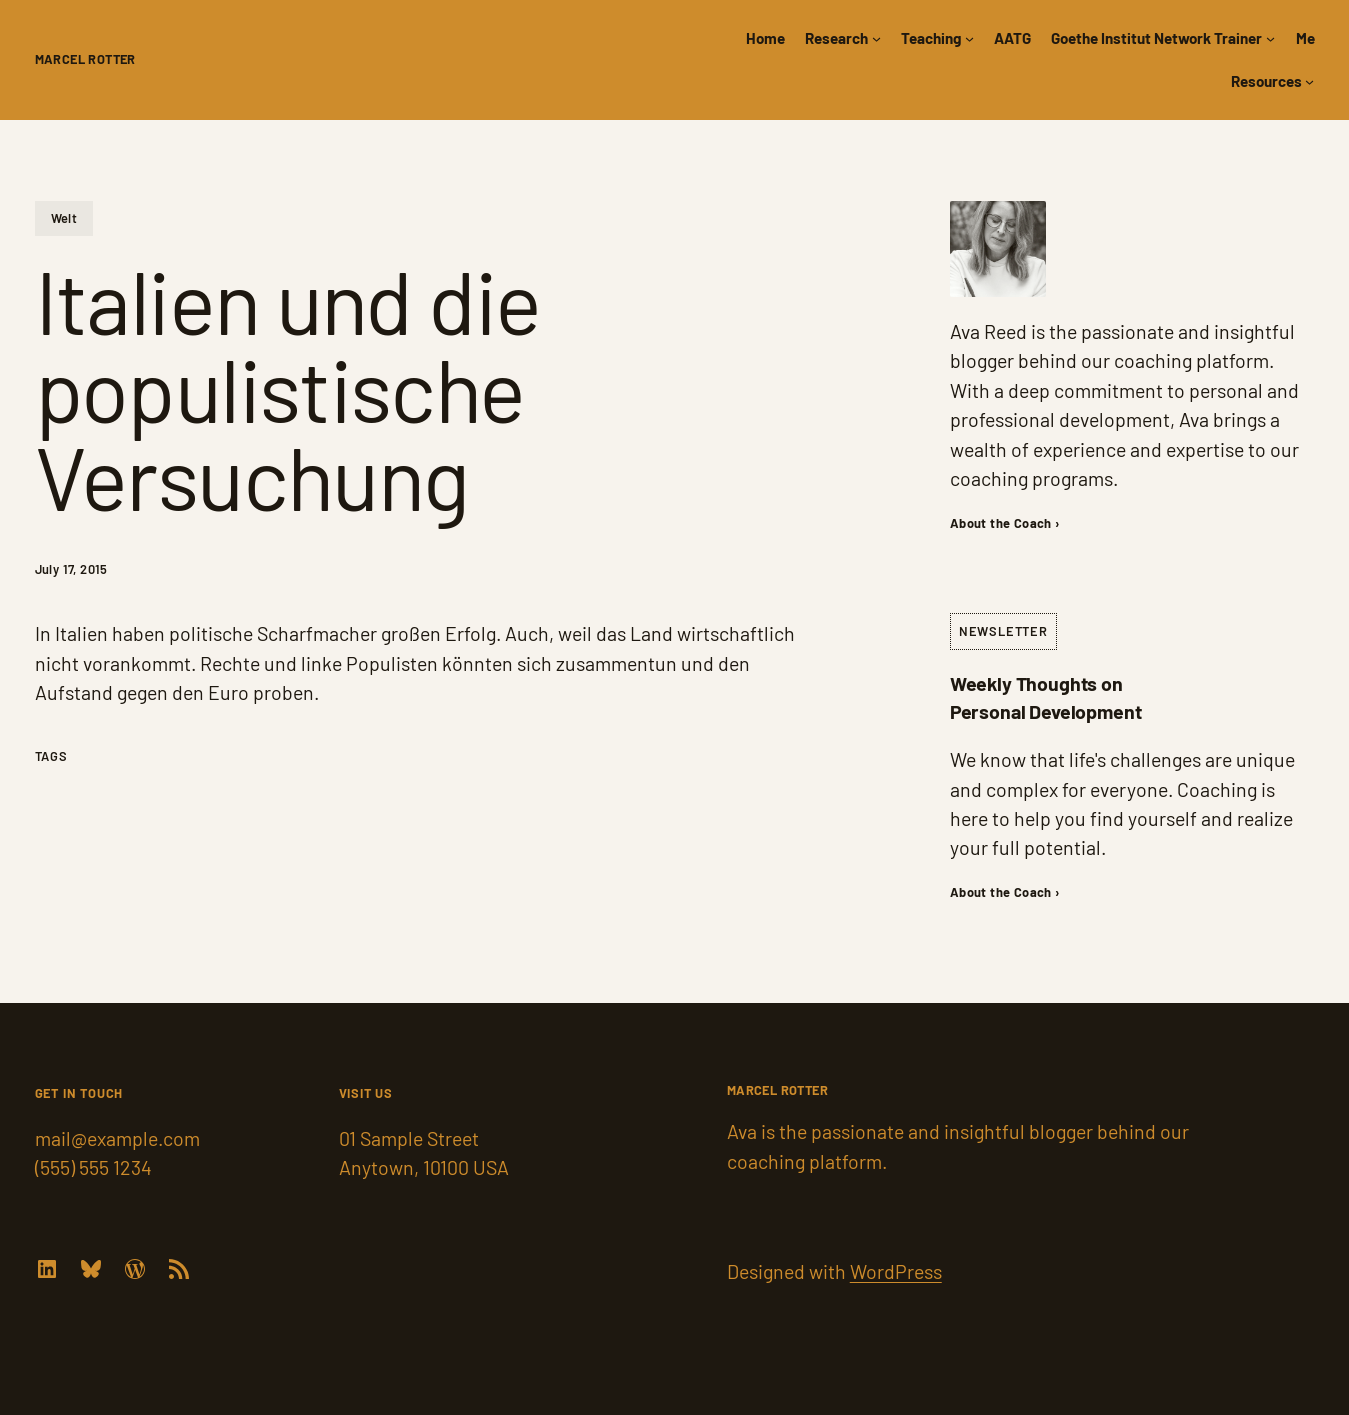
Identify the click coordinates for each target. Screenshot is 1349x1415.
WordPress (896, 1271)
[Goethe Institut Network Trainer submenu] (1270, 38)
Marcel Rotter (85, 59)
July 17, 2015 (71, 569)
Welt (64, 218)
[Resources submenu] (1309, 81)
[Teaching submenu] (969, 38)
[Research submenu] (876, 38)
